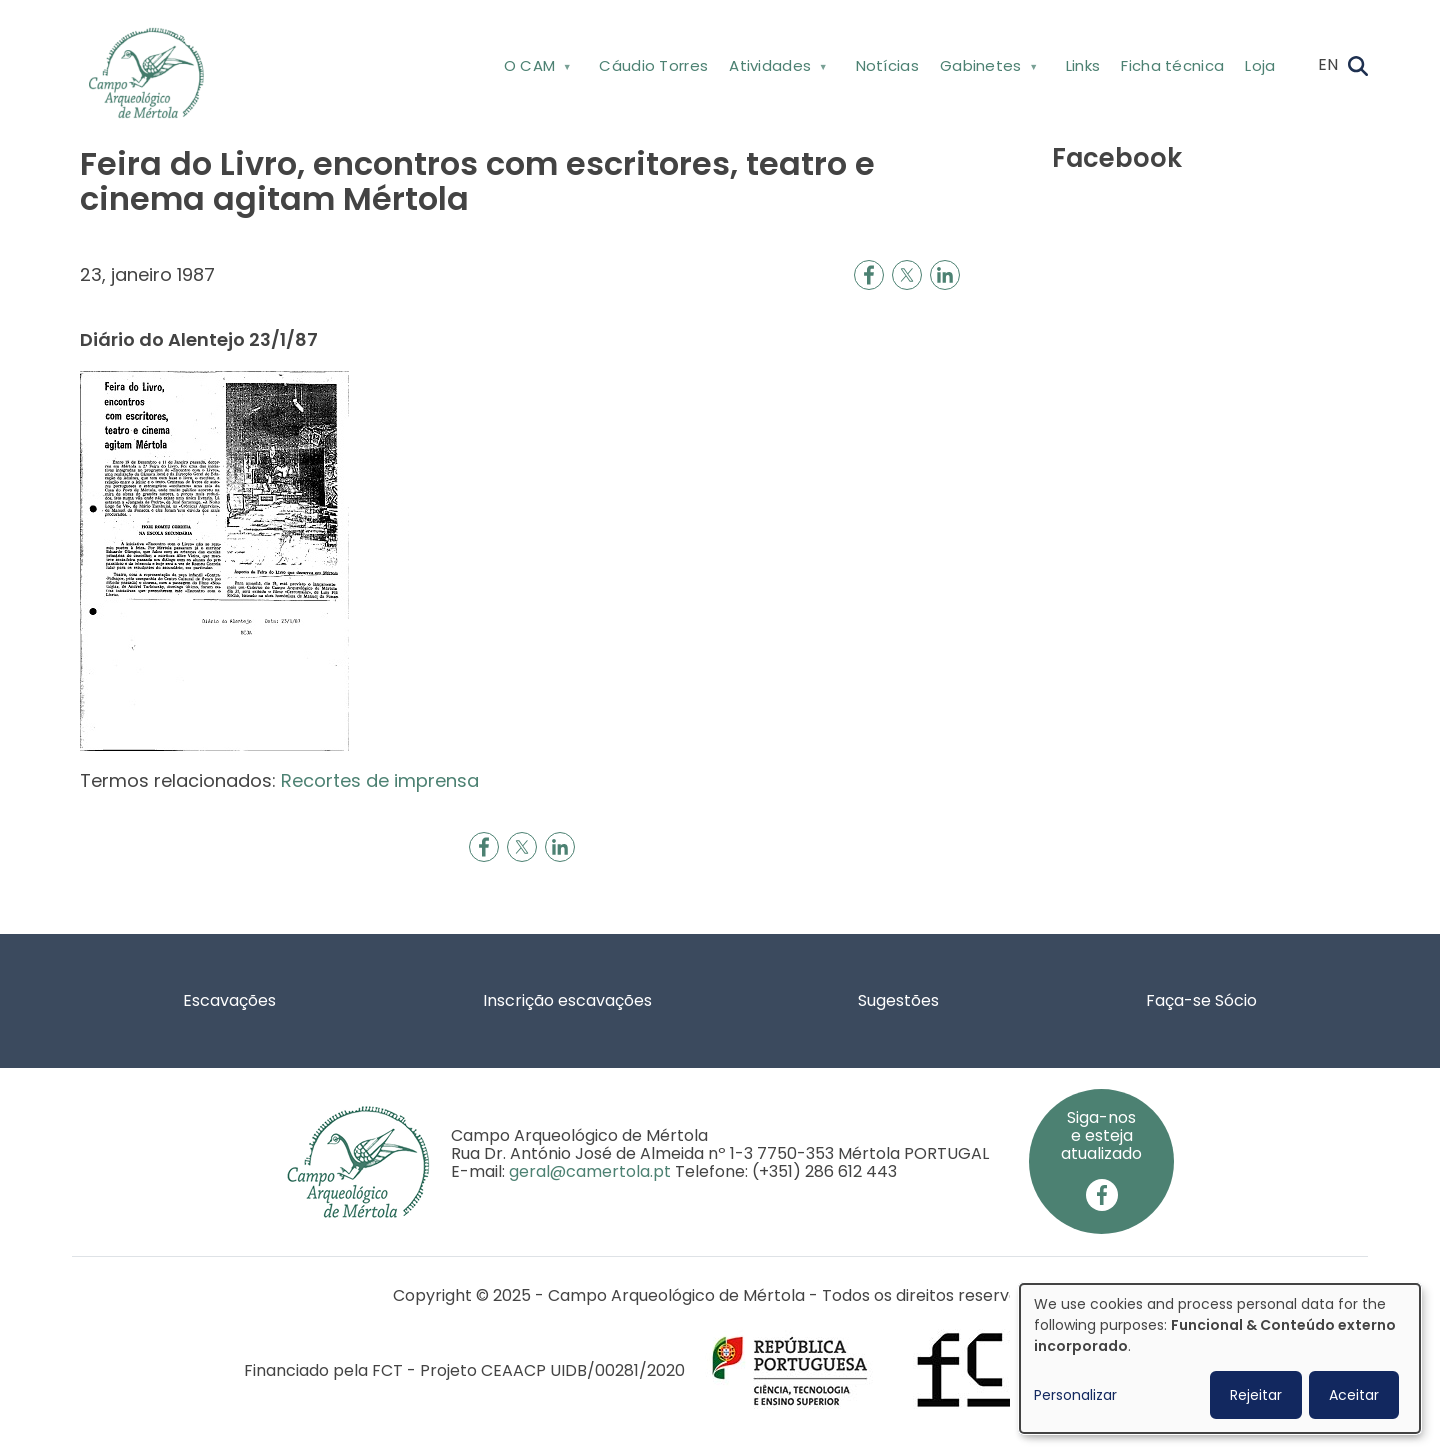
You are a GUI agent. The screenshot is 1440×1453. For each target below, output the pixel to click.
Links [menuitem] (1083, 65)
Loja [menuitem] (1260, 65)
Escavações (229, 1000)
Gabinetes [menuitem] (986, 69)
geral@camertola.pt (590, 1171)
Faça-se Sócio (1201, 1000)
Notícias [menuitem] (887, 65)
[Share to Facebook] (869, 275)
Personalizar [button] (1075, 1395)
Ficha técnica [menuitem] (1172, 65)
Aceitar (1354, 1395)
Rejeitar (1256, 1395)
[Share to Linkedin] (945, 275)
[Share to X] (907, 275)
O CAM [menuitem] (535, 69)
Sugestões (898, 1000)
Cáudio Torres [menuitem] (653, 65)
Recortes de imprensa (380, 780)
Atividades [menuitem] (776, 69)
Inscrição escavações (567, 1000)
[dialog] (1220, 1358)
